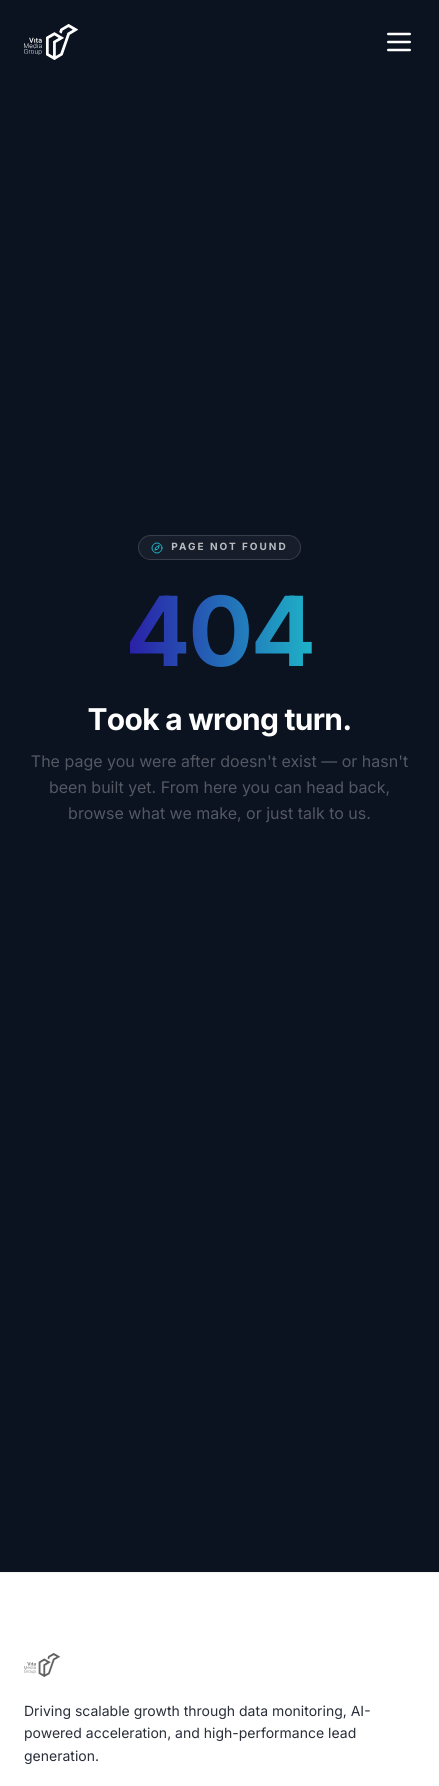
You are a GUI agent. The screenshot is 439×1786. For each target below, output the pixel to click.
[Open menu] (399, 42)
